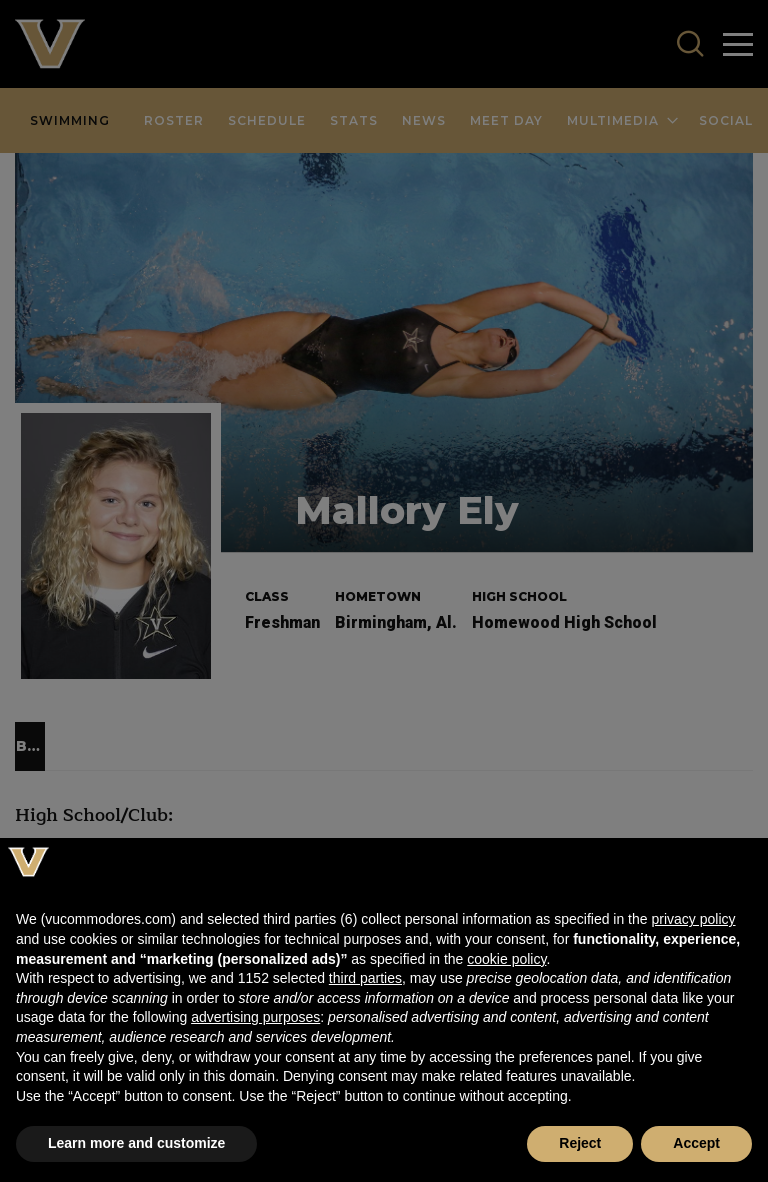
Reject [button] (580, 1143)
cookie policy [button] (506, 959)
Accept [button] (696, 1143)
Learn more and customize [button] (136, 1143)
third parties (365, 978)
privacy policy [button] (693, 919)
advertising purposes (255, 1017)
